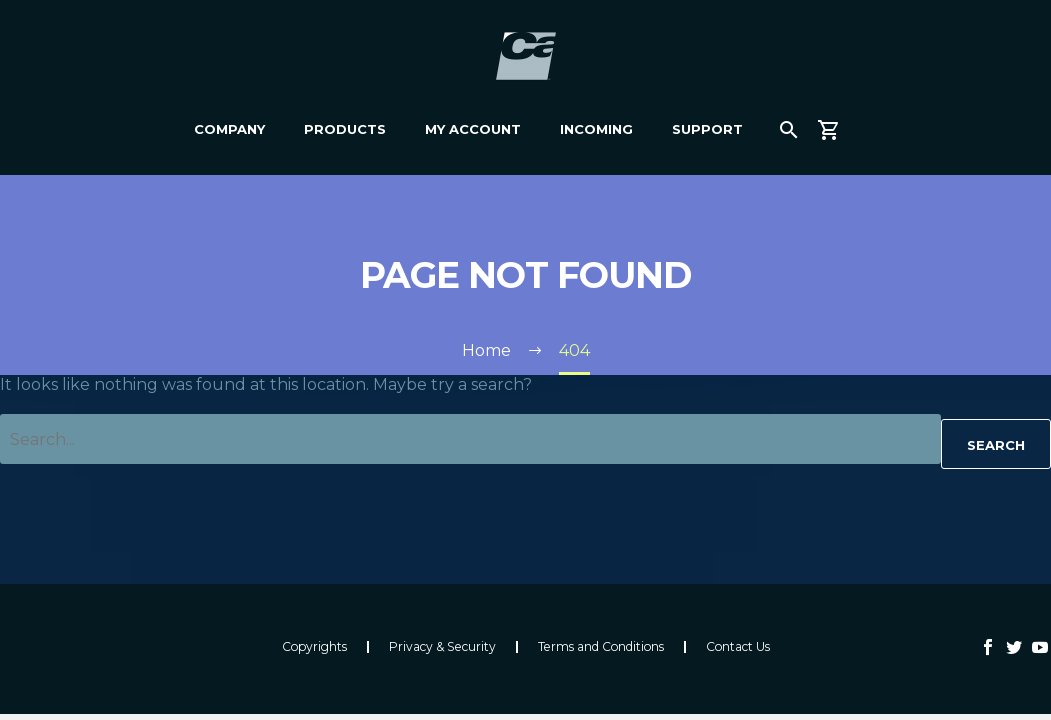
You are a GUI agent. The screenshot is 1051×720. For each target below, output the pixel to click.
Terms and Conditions (601, 647)
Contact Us (738, 647)
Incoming (596, 129)
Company (229, 129)
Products (345, 129)
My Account (473, 129)
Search (996, 445)
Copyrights (314, 647)
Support (707, 129)
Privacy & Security (442, 647)
